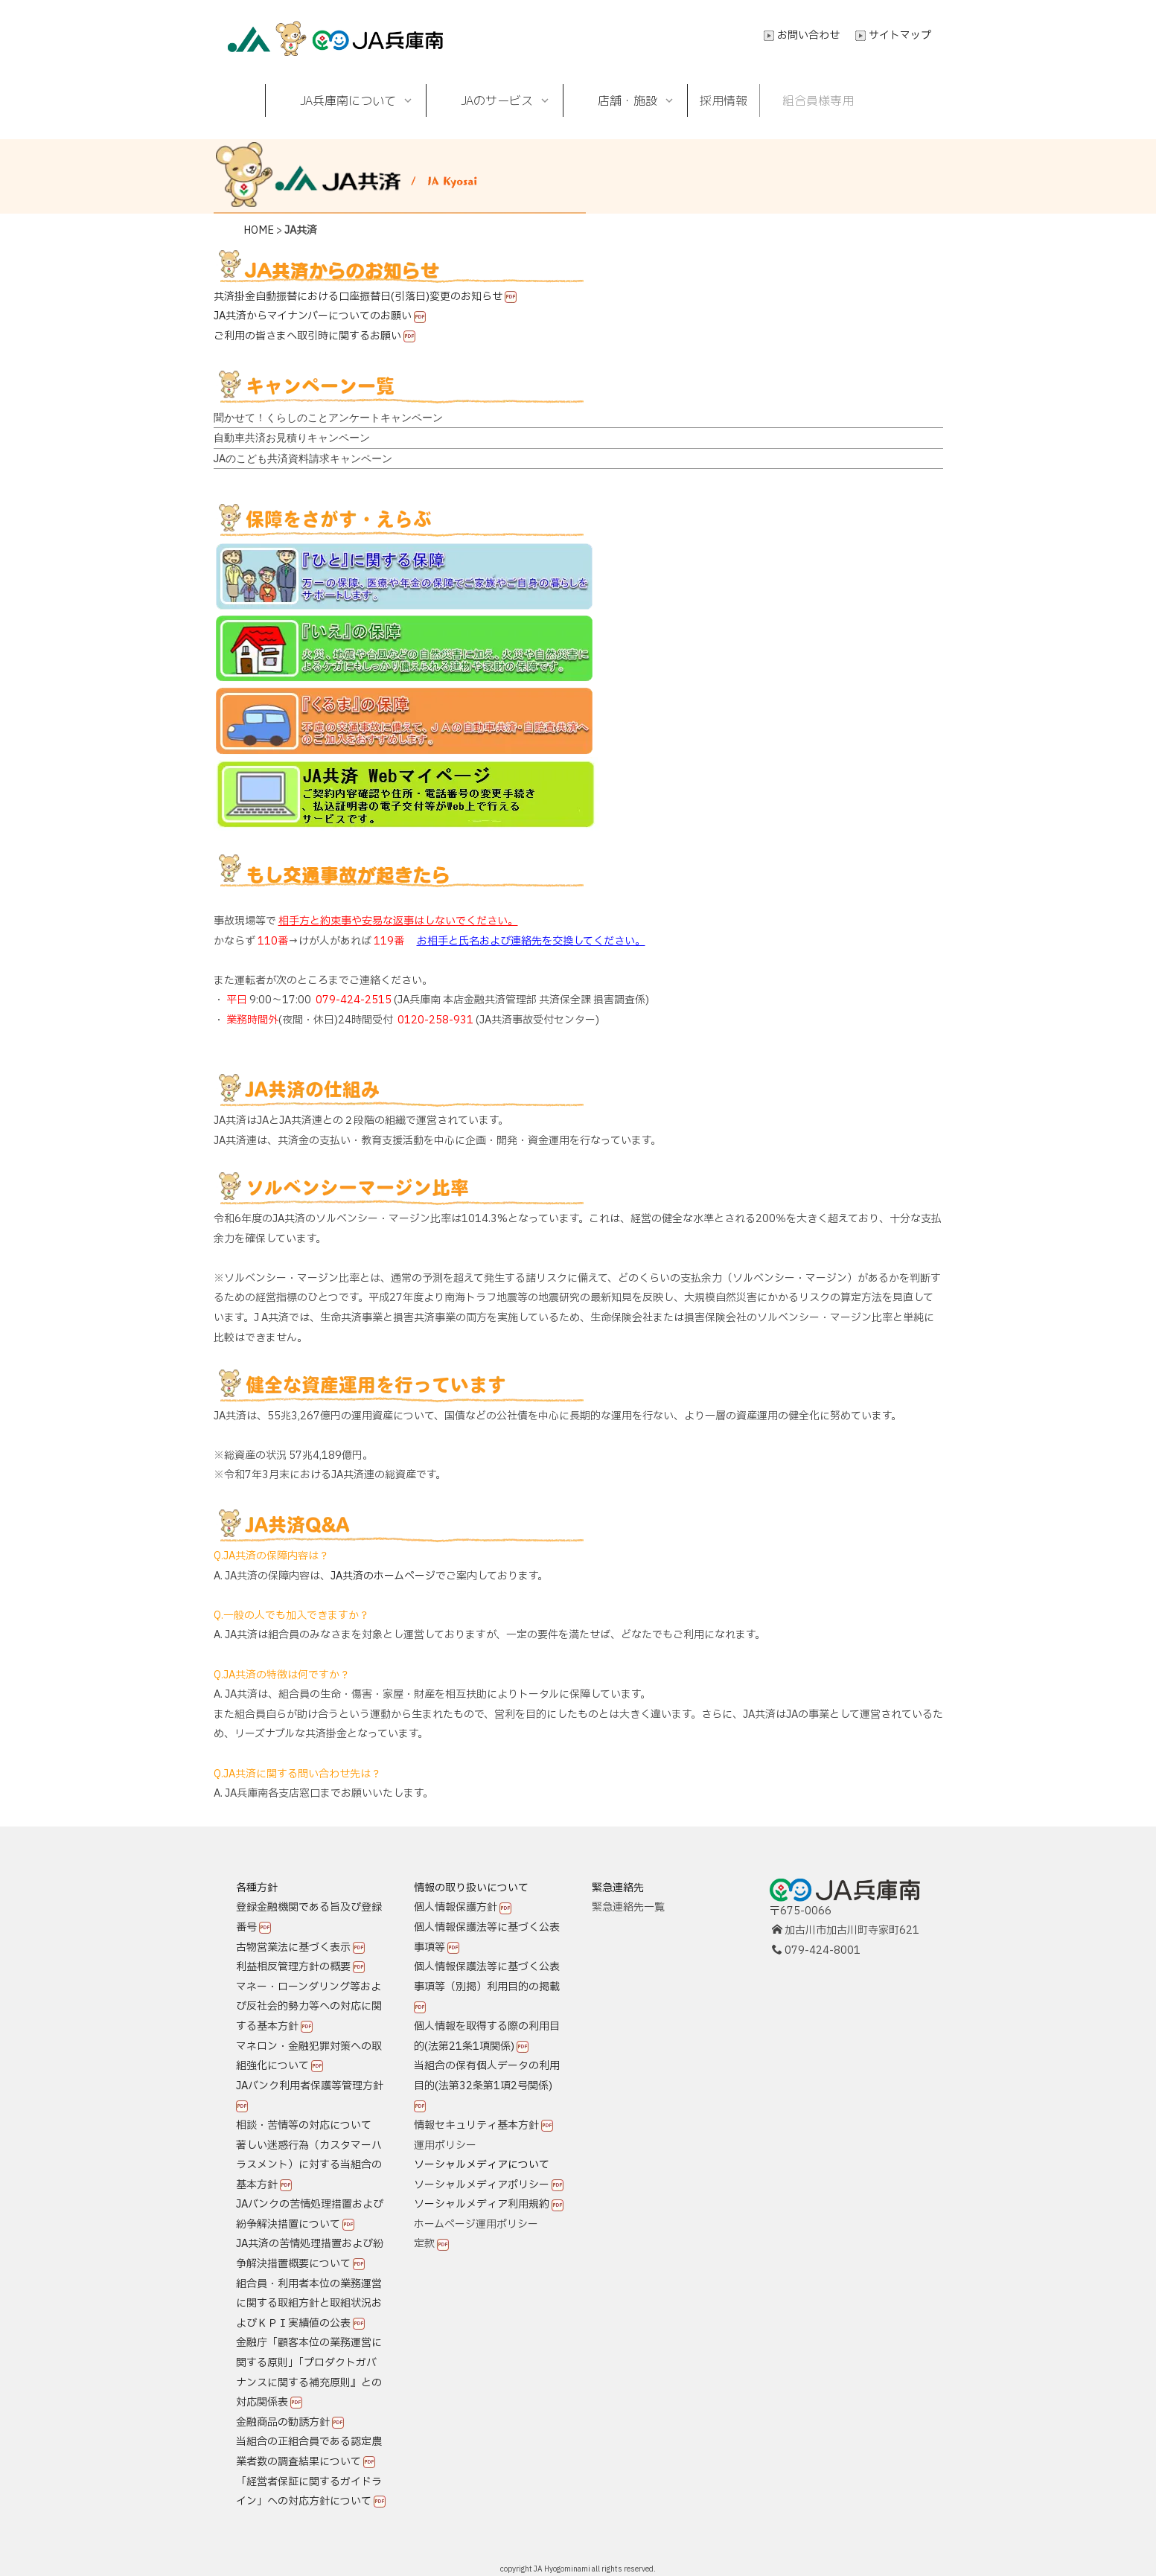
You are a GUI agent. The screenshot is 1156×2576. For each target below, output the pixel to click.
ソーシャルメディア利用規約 (481, 2204)
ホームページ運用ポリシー (476, 2224)
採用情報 (723, 100)
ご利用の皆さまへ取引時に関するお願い (307, 336)
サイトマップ (900, 35)
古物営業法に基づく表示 (293, 1947)
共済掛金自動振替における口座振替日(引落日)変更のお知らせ (358, 296)
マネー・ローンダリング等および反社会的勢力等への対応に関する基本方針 (309, 2006)
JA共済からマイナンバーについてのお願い (313, 316)
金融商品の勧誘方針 (283, 2422)
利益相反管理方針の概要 (293, 1967)
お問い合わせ (808, 35)
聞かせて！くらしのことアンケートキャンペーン (328, 418)
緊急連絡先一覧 (628, 1907)
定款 (424, 2243)
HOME (258, 230)
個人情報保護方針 (455, 1907)
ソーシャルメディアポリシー (481, 2185)
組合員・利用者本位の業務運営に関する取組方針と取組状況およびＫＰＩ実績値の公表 (309, 2303)
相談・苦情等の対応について (303, 2125)
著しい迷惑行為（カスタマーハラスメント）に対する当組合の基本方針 (309, 2165)
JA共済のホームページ (382, 1576)
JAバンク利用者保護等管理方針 (309, 2086)
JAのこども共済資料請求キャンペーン (303, 458)
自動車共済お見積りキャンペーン (292, 438)
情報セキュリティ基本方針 (476, 2125)
